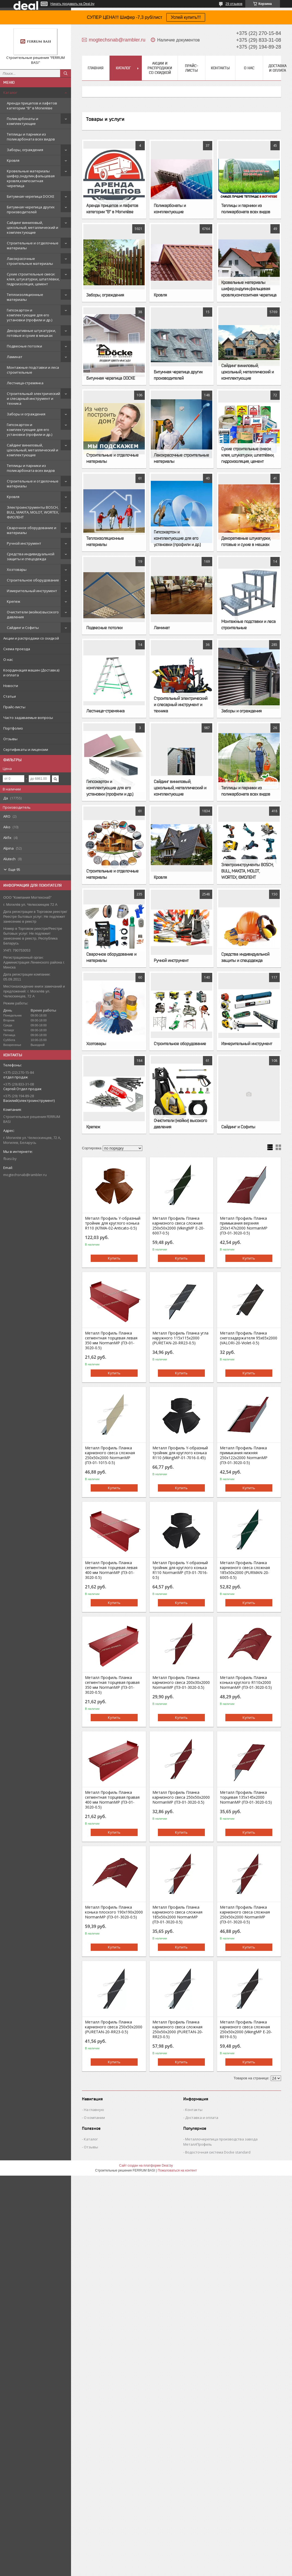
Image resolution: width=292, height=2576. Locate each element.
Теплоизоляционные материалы (25, 297)
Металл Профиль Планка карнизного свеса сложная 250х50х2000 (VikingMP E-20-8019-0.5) (246, 2029)
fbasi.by (10, 1158)
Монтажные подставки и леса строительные (33, 370)
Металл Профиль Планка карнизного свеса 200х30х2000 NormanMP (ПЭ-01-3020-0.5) (181, 1682)
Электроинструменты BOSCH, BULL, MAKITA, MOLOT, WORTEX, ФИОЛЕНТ (33, 512)
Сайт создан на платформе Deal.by (146, 2165)
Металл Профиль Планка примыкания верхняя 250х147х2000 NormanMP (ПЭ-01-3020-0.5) (243, 1225)
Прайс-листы (14, 706)
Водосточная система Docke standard (217, 2152)
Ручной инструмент (24, 543)
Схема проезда (16, 648)
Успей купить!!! (186, 17)
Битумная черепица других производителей (31, 209)
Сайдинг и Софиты (23, 627)
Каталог (10, 92)
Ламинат (14, 356)
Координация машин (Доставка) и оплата (31, 672)
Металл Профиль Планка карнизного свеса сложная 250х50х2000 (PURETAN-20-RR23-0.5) (177, 2029)
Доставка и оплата (278, 68)
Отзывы (10, 738)
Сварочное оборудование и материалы (31, 530)
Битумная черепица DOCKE (30, 196)
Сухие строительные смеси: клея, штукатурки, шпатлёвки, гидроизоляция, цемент (33, 279)
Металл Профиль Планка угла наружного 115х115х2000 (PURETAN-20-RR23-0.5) (180, 1338)
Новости (10, 685)
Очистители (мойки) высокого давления (33, 614)
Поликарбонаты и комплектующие (22, 121)
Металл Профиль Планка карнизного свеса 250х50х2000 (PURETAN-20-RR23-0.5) (113, 2027)
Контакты (220, 68)
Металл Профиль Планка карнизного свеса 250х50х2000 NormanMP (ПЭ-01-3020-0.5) (181, 1797)
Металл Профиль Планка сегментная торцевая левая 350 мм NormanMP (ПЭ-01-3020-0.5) (111, 1340)
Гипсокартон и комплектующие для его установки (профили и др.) (29, 315)
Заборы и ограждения (26, 414)
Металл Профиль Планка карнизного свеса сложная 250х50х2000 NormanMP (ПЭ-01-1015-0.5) (110, 1455)
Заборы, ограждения (25, 149)
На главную (94, 2109)
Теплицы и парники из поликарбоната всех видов (31, 137)
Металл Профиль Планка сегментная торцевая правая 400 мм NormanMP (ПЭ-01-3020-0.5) (112, 1800)
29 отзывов (233, 4)
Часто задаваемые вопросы (28, 717)
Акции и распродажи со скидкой (31, 638)
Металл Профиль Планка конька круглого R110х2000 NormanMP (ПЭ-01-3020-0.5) (246, 1682)
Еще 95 (14, 869)
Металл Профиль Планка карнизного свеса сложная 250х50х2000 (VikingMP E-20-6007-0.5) (178, 1225)
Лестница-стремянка (25, 382)
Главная (96, 68)
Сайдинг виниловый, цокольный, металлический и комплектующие (32, 227)
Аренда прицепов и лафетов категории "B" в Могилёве (32, 105)
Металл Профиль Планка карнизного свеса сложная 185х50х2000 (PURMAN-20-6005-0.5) (245, 1570)
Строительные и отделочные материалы (32, 245)
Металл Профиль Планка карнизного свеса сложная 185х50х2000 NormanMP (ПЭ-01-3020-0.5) (177, 1914)
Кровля (13, 160)
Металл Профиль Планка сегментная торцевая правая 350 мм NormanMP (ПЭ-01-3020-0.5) (112, 1685)
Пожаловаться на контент (177, 2170)
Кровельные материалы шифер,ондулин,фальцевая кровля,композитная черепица (31, 178)
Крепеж (13, 601)
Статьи (9, 696)
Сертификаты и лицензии (25, 749)
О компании (94, 2117)
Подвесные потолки (24, 346)
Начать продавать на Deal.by (73, 4)
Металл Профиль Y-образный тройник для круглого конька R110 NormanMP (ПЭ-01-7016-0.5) (180, 1570)
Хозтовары (16, 569)
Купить (114, 1258)
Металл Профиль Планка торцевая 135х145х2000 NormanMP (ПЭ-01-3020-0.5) (246, 1797)
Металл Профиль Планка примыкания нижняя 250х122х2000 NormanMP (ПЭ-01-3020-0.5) (243, 1455)
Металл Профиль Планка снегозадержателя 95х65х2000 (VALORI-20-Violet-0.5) (248, 1338)
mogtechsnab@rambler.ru (25, 1174)
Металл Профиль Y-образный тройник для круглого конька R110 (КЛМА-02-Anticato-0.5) (112, 1223)
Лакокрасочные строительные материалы (30, 261)
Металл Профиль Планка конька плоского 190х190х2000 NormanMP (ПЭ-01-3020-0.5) (114, 1912)
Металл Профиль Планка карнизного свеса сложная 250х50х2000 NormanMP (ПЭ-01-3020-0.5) (245, 1914)
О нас (8, 659)
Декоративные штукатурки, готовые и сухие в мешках (31, 333)
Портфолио (13, 728)
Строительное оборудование (33, 580)
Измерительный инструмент (32, 590)
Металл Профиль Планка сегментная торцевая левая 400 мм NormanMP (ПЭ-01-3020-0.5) (111, 1570)
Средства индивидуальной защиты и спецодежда (30, 556)
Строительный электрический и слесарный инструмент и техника (33, 398)
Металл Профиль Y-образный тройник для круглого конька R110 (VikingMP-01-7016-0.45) (180, 1453)
